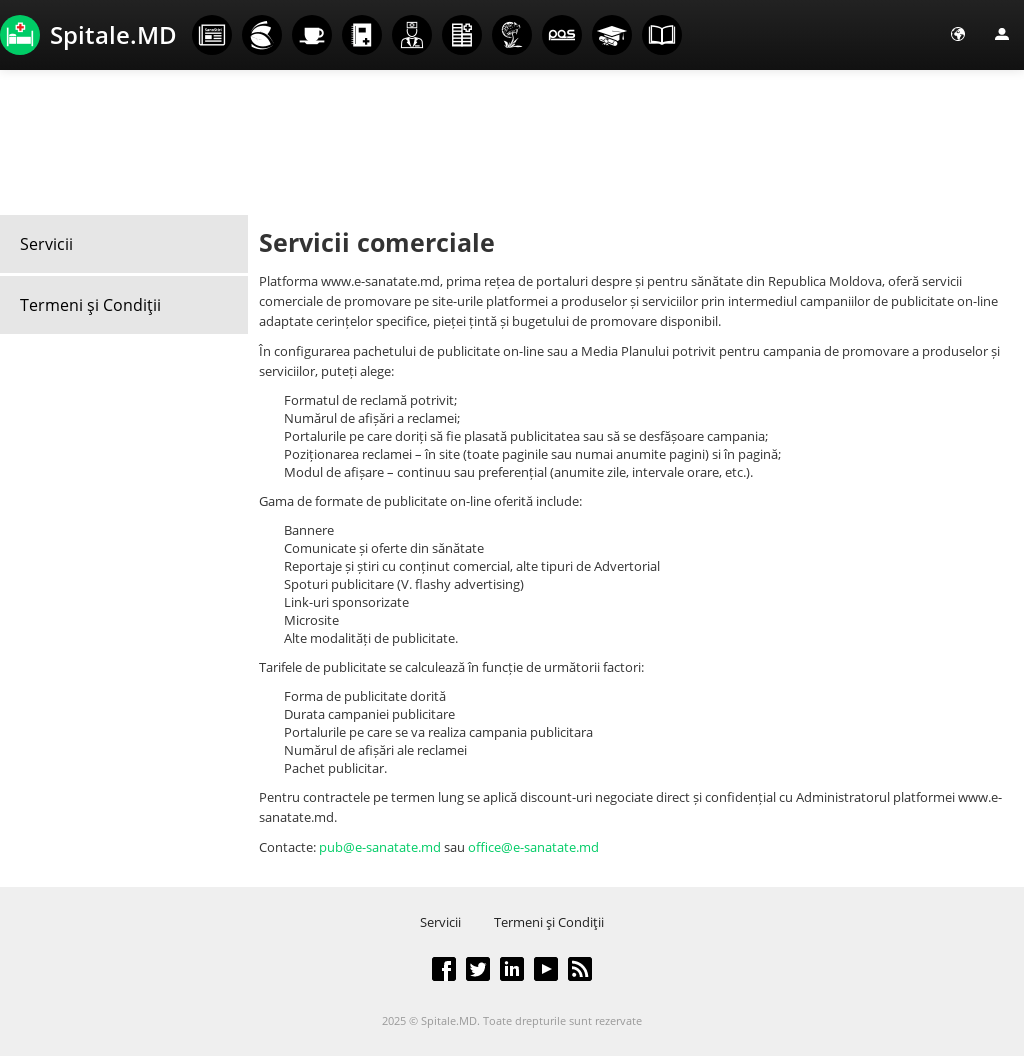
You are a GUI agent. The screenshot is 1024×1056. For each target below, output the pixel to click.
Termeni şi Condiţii (90, 305)
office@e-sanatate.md (533, 847)
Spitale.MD (88, 35)
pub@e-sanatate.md (380, 847)
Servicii (46, 244)
